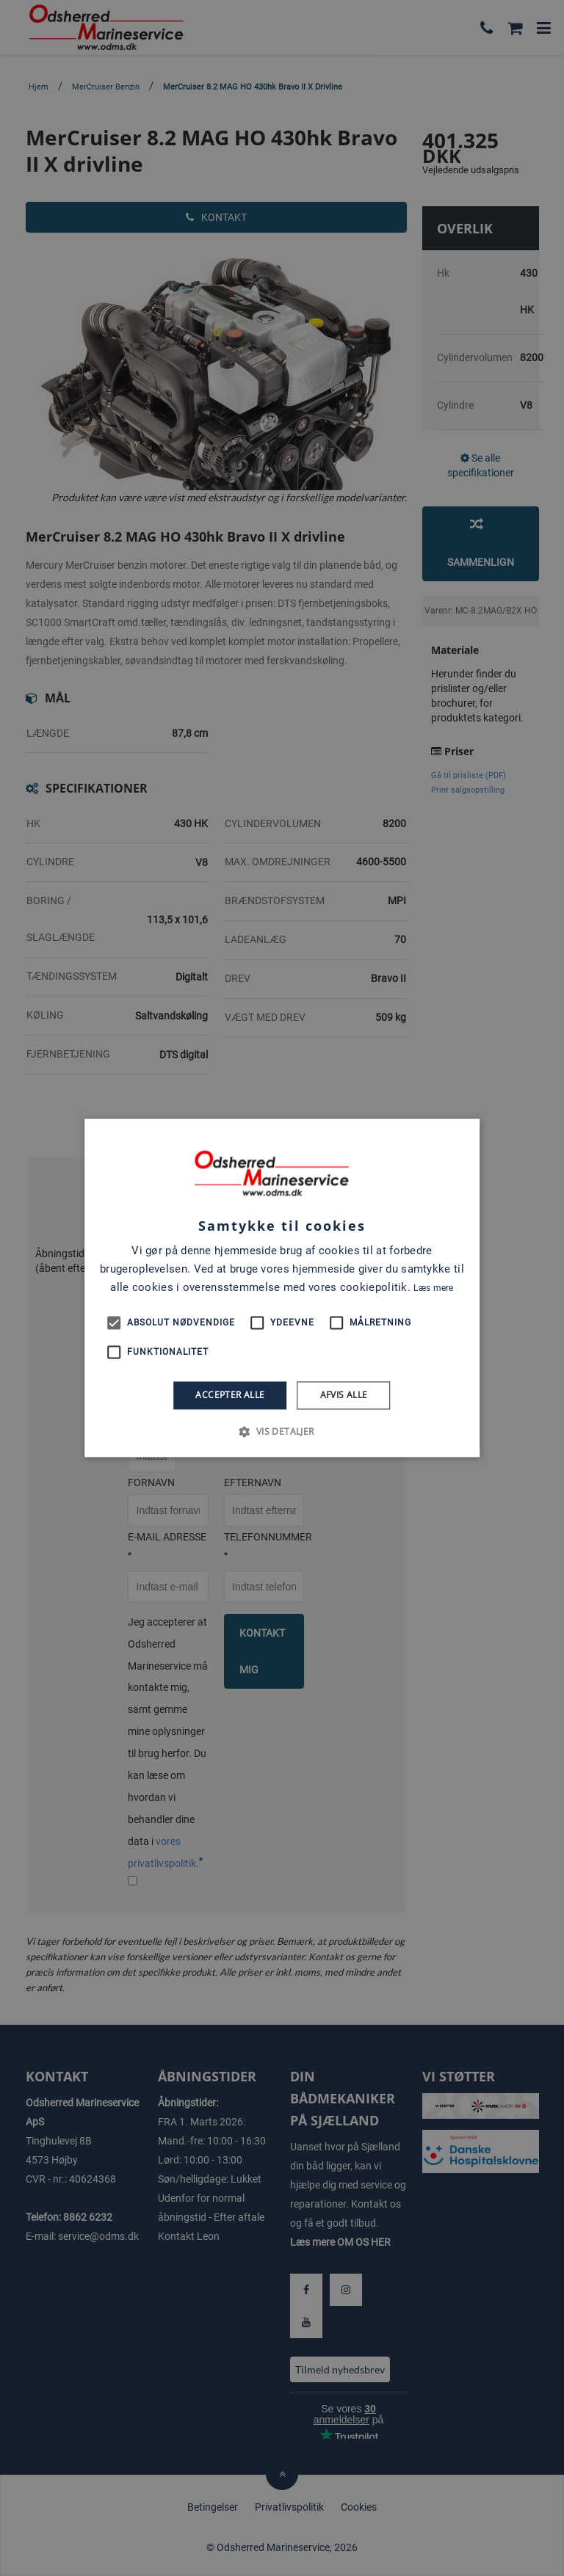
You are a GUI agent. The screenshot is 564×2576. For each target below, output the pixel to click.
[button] (282, 1432)
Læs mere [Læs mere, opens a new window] (433, 1288)
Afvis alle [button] (344, 1395)
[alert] (282, 1288)
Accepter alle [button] (229, 1395)
